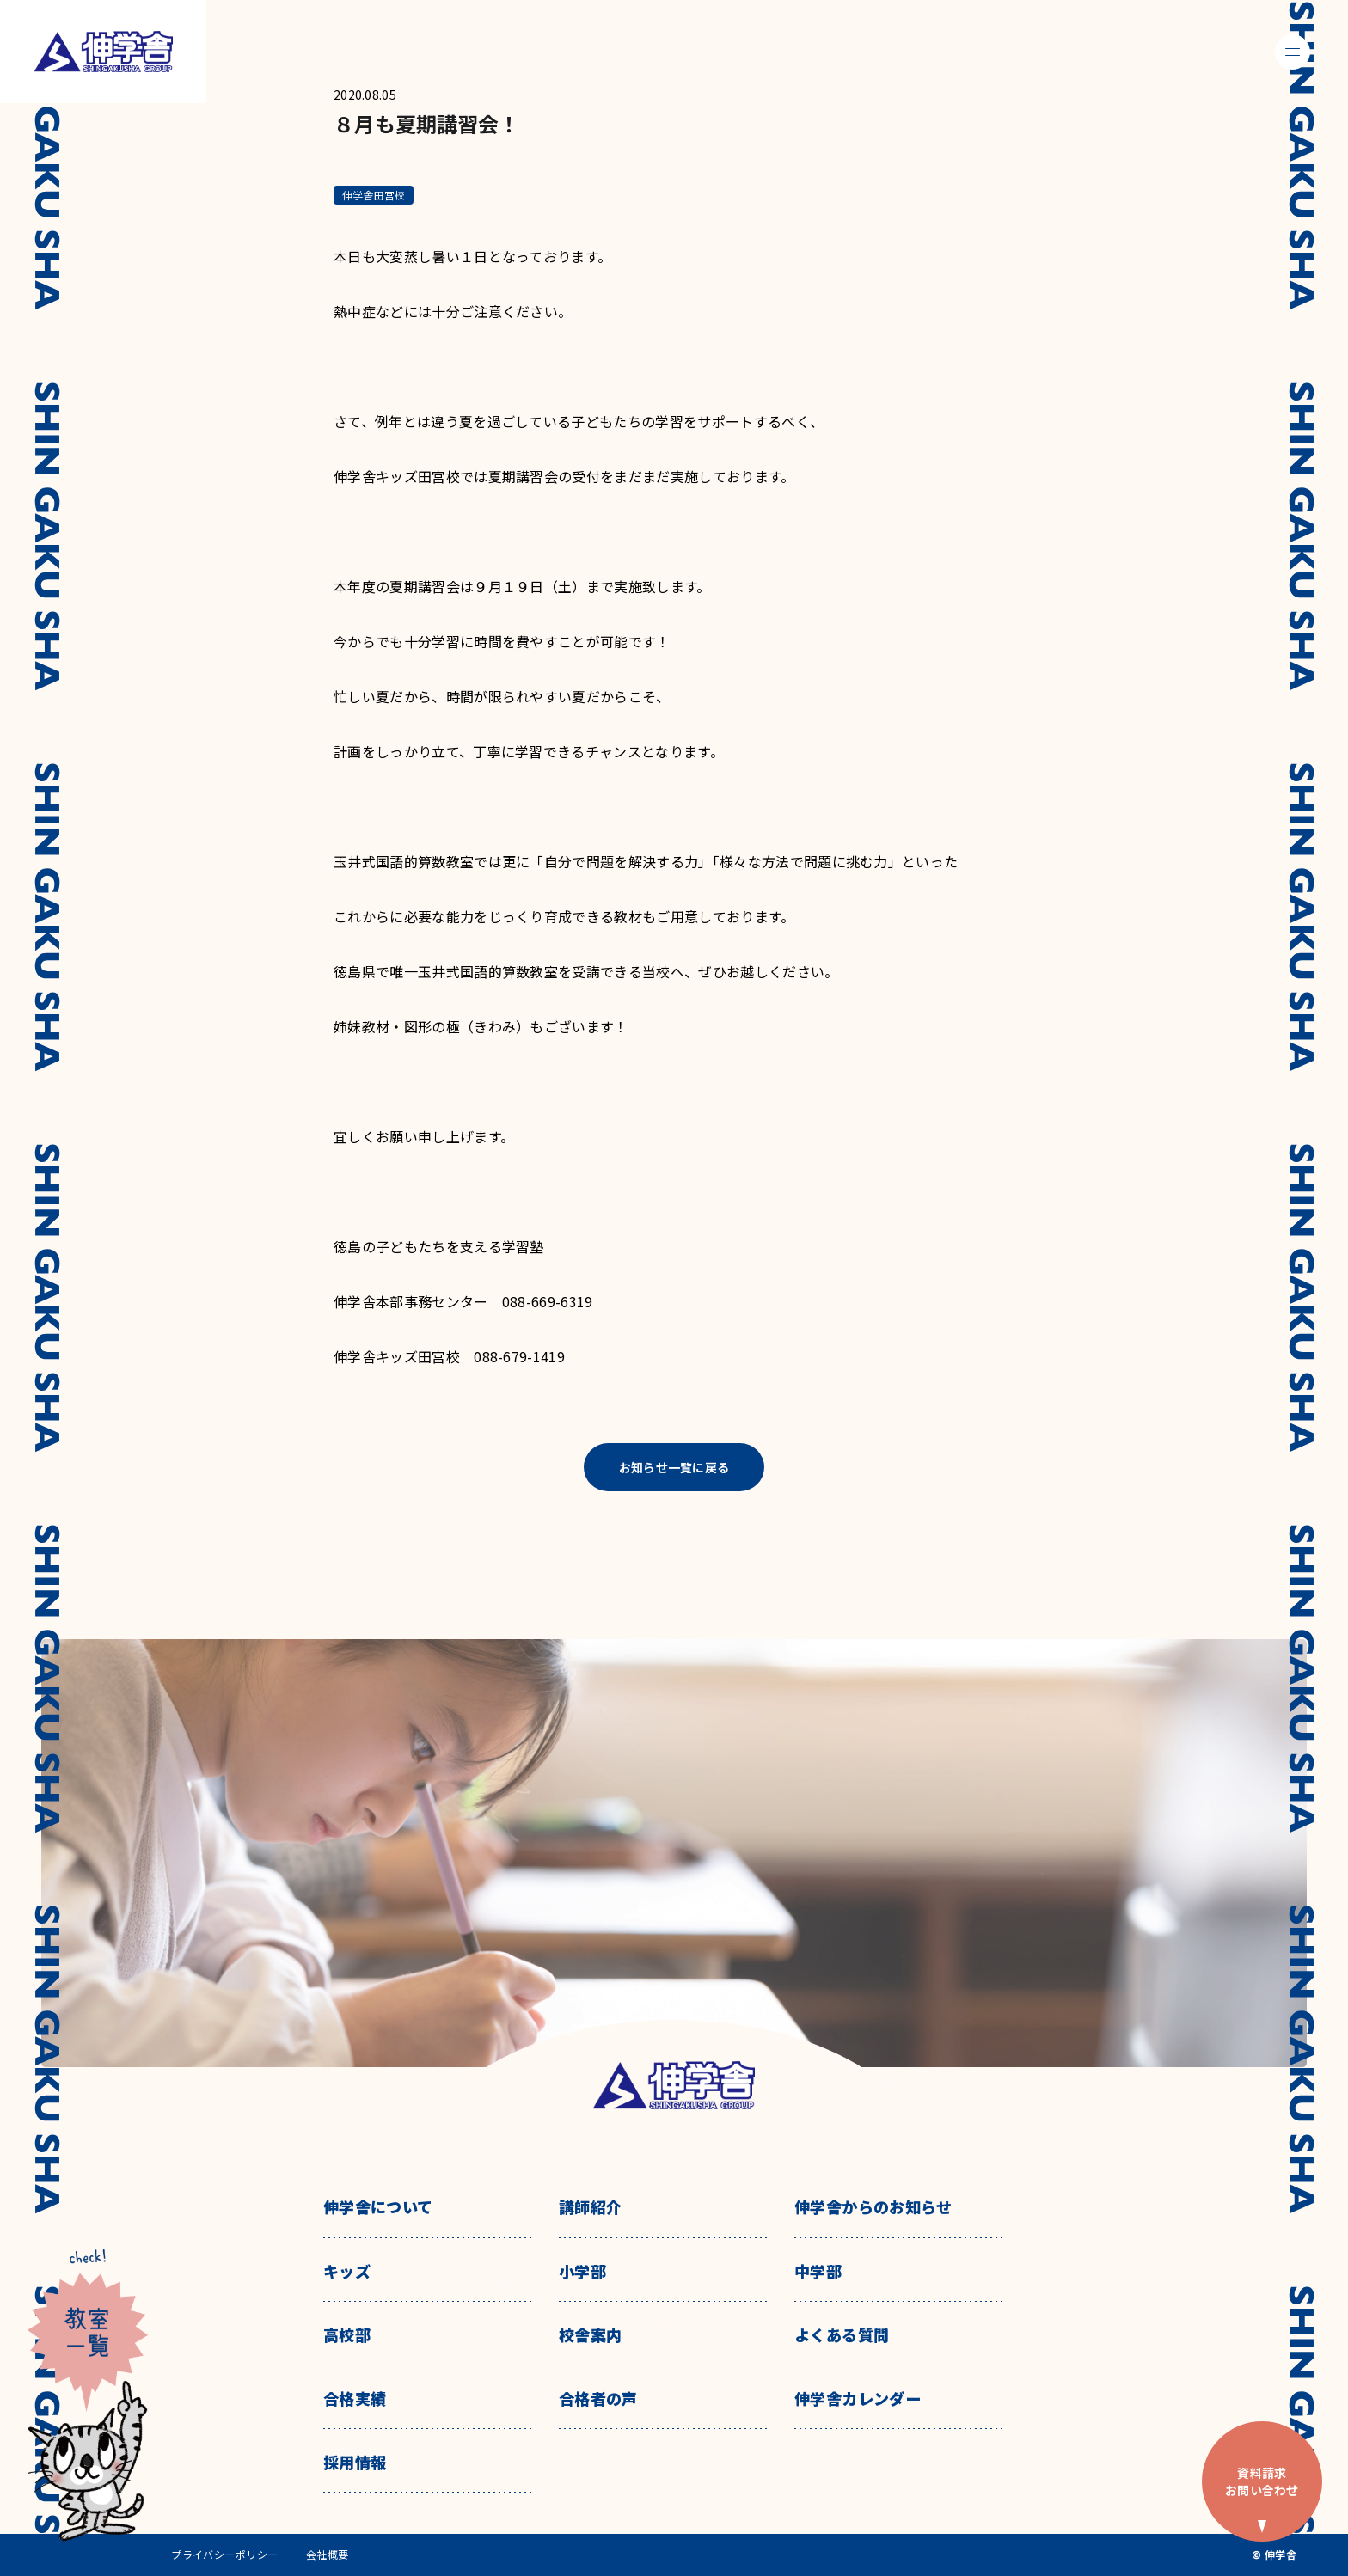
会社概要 (327, 2554)
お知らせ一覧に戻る (674, 1467)
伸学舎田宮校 (373, 194)
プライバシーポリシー (225, 2554)
